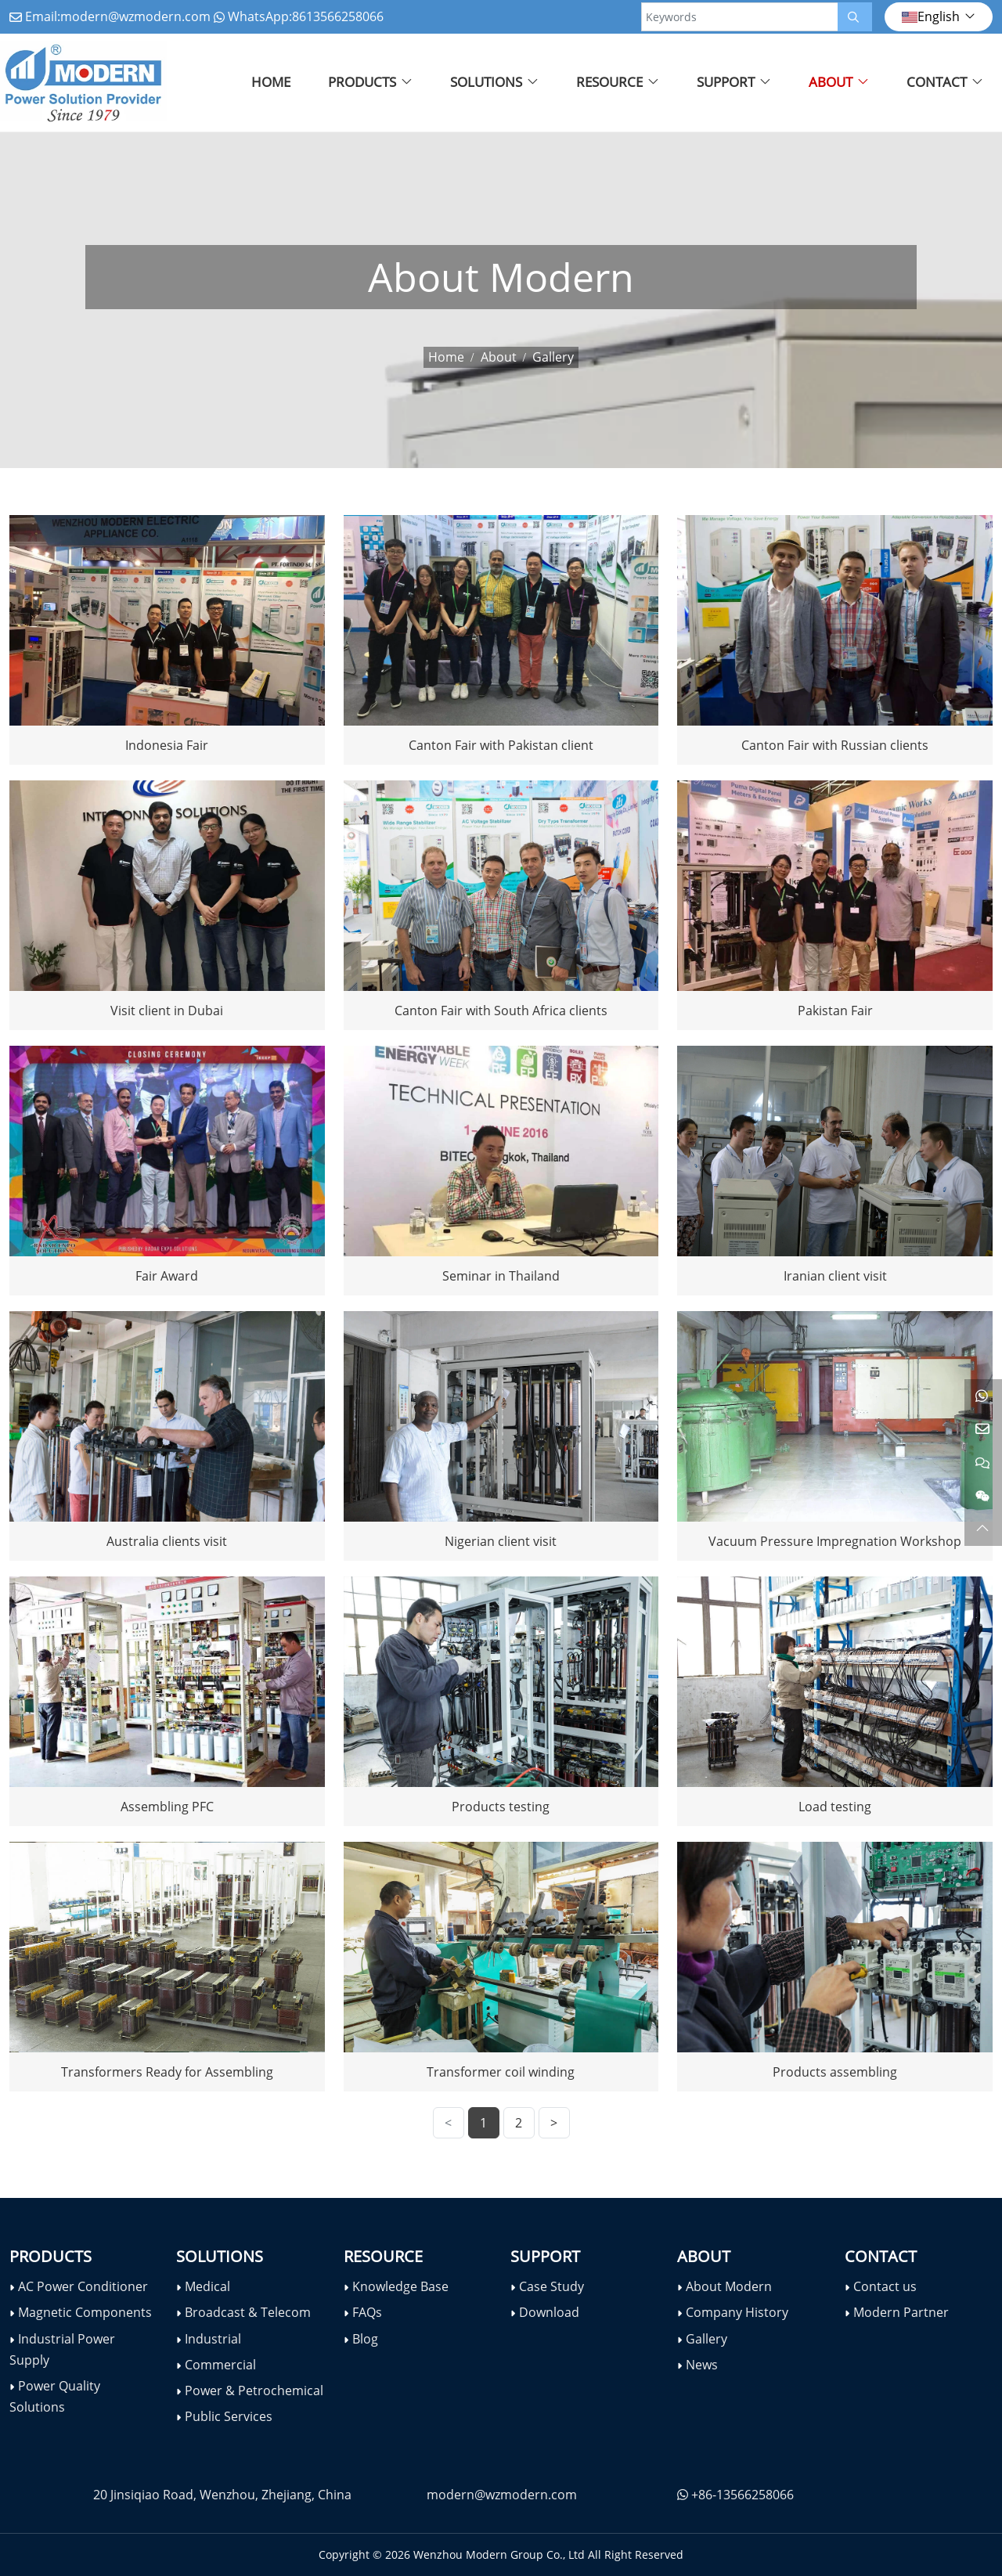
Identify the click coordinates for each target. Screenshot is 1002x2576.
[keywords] (739, 16)
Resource (609, 82)
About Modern (729, 2286)
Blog (365, 2338)
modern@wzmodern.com (135, 16)
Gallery (706, 2338)
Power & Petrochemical (254, 2390)
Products (362, 82)
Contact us (885, 2286)
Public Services (228, 2416)
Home (270, 82)
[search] (855, 16)
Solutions (486, 82)
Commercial (220, 2364)
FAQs (367, 2312)
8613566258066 (338, 16)
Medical (207, 2286)
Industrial (213, 2338)
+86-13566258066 (742, 2494)
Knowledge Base (400, 2286)
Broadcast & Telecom (248, 2312)
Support (726, 82)
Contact (936, 82)
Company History (737, 2312)
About (830, 82)
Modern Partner (901, 2312)
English (931, 16)
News (702, 2364)
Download (549, 2312)
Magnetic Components (85, 2312)
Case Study (551, 2286)
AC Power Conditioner (83, 2286)
